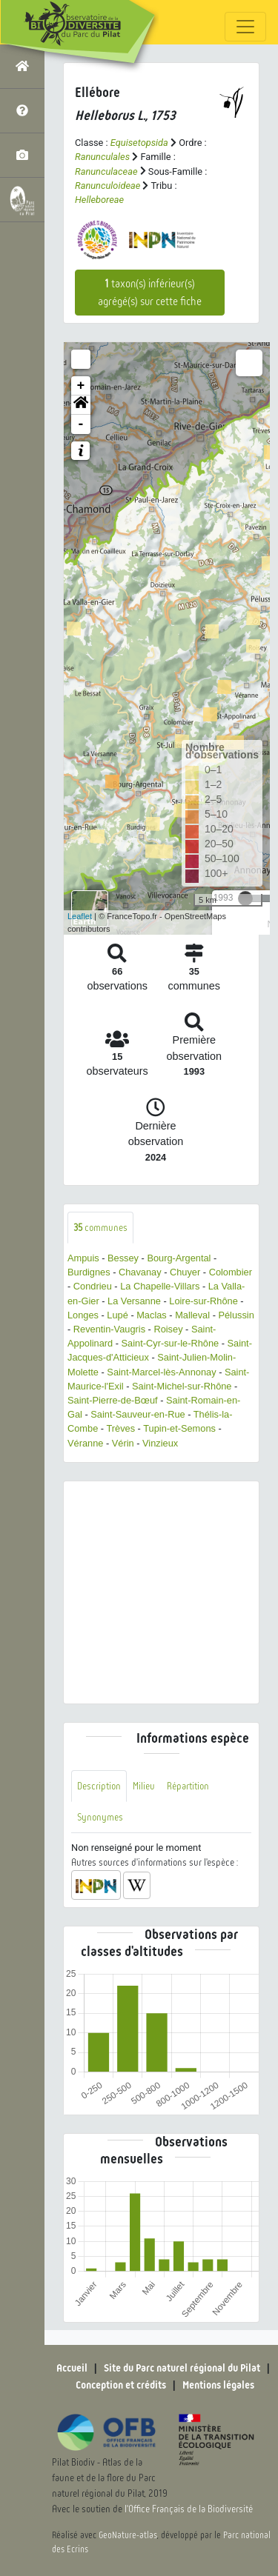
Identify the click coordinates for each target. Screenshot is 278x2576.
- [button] (81, 424)
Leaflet (79, 916)
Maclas (151, 1315)
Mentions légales (218, 2385)
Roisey (167, 1329)
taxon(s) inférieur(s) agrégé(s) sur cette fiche (150, 292)
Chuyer (185, 1272)
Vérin (123, 1443)
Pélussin (236, 1315)
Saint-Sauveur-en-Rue (137, 1414)
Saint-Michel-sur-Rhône (181, 1386)
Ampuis (83, 1258)
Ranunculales (102, 156)
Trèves (120, 1428)
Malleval (192, 1315)
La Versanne (134, 1301)
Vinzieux (160, 1443)
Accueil (71, 2368)
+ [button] (81, 386)
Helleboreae (99, 199)
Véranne (85, 1443)
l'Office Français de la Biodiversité (189, 2509)
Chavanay (140, 1272)
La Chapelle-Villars (159, 1286)
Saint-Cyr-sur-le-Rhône (170, 1343)
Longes (83, 1315)
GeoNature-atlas (128, 2535)
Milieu (144, 1786)
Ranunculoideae (107, 185)
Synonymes (100, 1817)
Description (99, 1786)
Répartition (188, 1786)
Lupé (117, 1315)
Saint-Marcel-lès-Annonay (161, 1372)
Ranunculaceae (106, 171)
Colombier (230, 1272)
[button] (80, 405)
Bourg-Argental (179, 1258)
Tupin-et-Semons (179, 1428)
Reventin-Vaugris (109, 1329)
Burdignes (88, 1272)
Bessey (123, 1258)
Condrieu (92, 1286)
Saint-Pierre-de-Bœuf (112, 1400)
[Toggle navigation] (245, 26)
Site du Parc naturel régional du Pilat (182, 2368)
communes (100, 1227)
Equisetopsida (139, 142)
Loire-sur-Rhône (203, 1301)
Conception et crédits (121, 2385)
